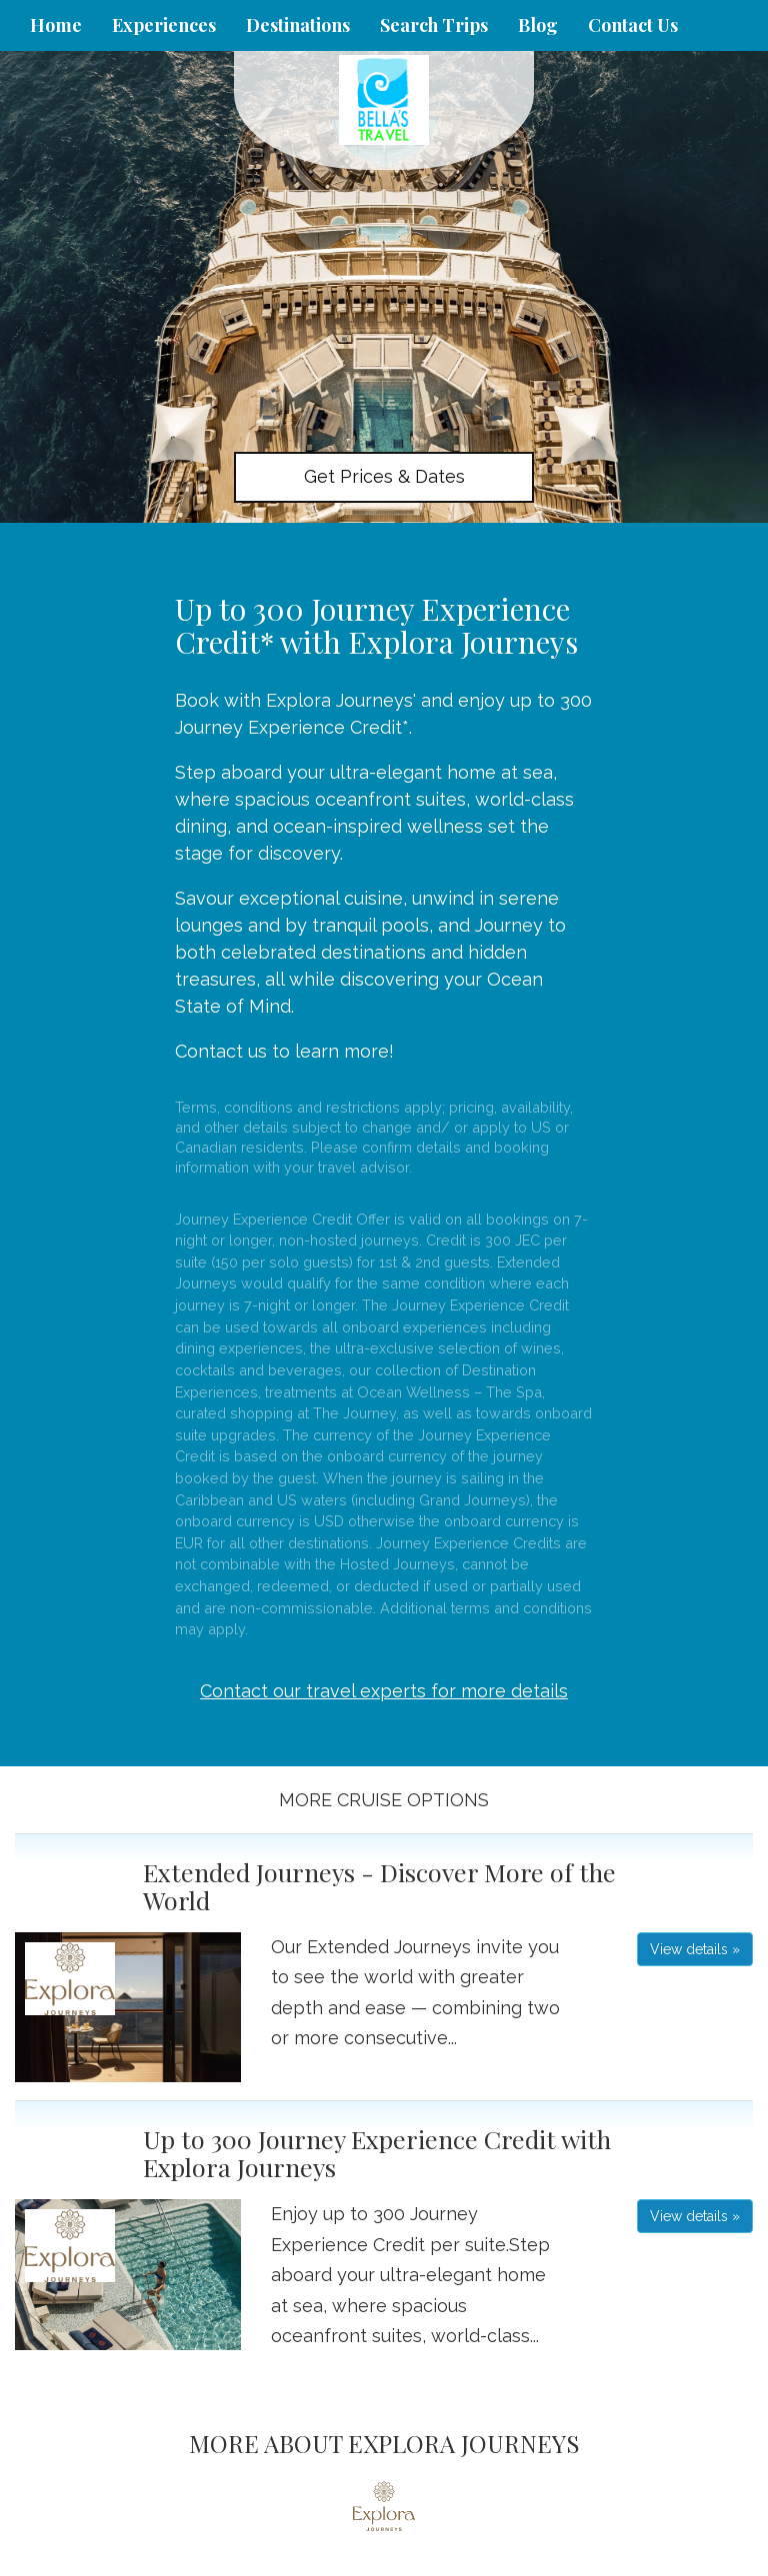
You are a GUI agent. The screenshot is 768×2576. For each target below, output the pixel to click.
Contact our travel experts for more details (384, 1690)
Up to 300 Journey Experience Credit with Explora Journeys (377, 2152)
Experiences (164, 25)
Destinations (298, 25)
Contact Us (633, 25)
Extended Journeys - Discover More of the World (379, 1885)
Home (56, 25)
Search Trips (434, 25)
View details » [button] (695, 1949)
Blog (538, 25)
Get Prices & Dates (384, 476)
